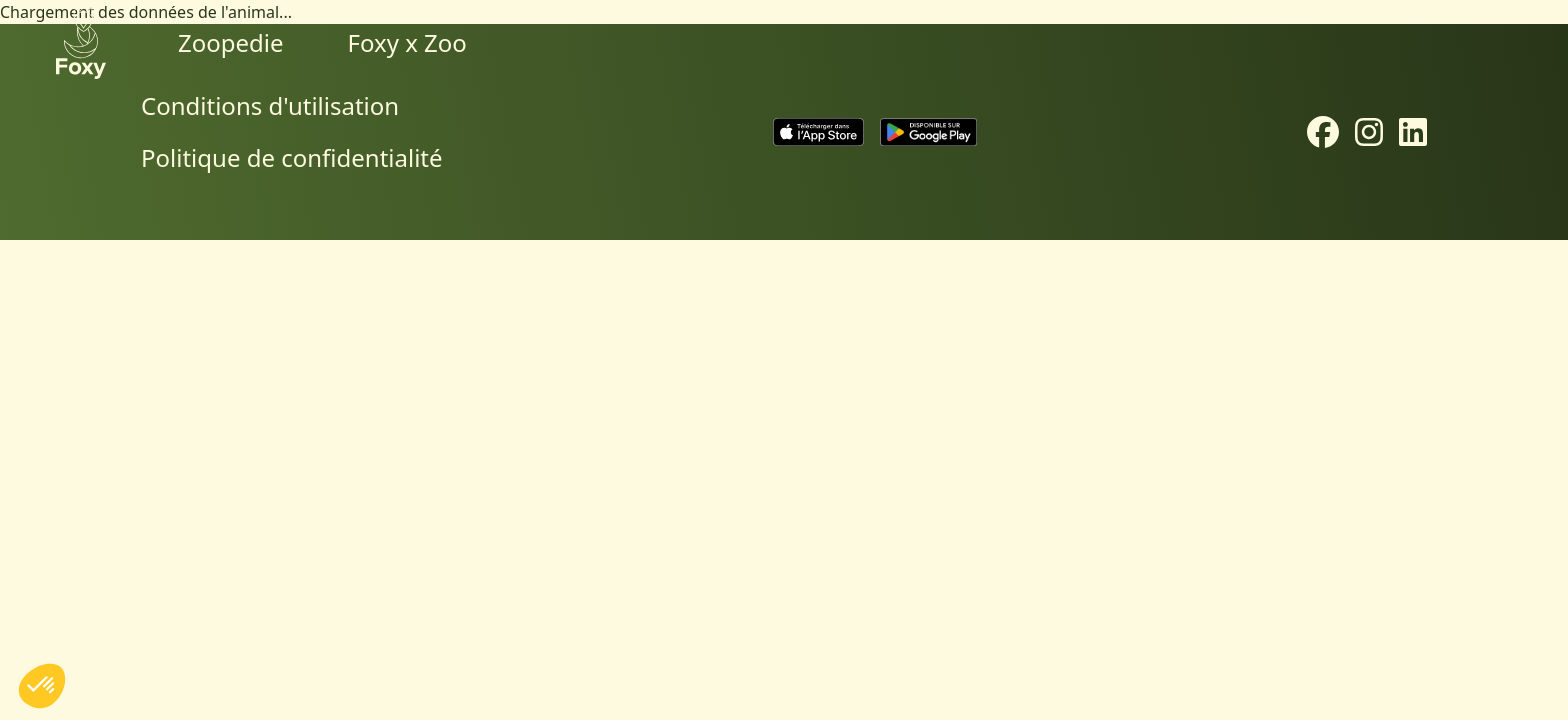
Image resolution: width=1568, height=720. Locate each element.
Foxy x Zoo (407, 42)
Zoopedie (231, 42)
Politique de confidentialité (292, 157)
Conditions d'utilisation (270, 105)
